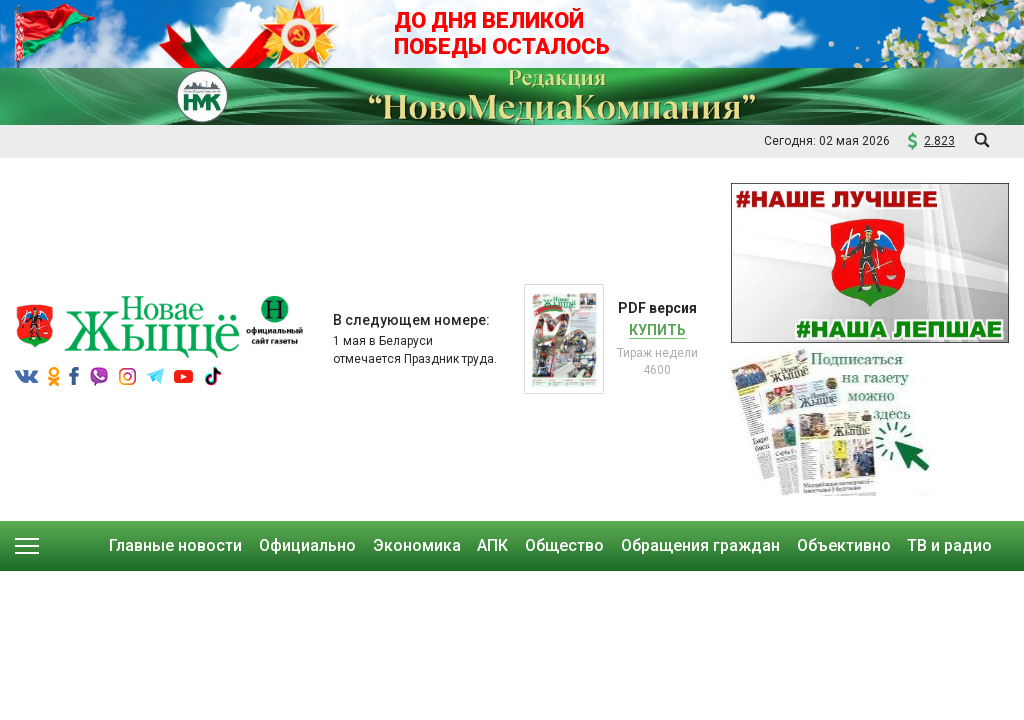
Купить (657, 330)
